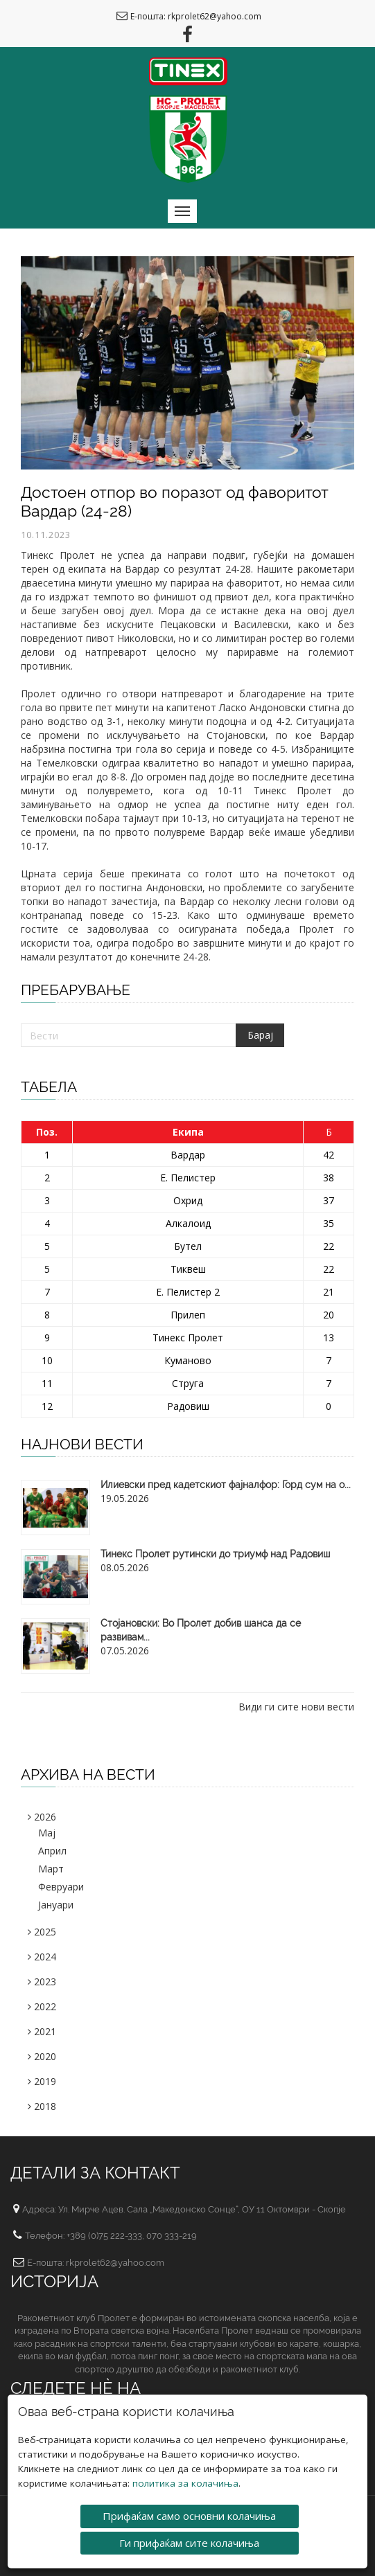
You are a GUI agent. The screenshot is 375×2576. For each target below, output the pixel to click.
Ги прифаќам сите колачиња (189, 2537)
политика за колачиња (185, 2477)
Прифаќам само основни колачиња (189, 2510)
